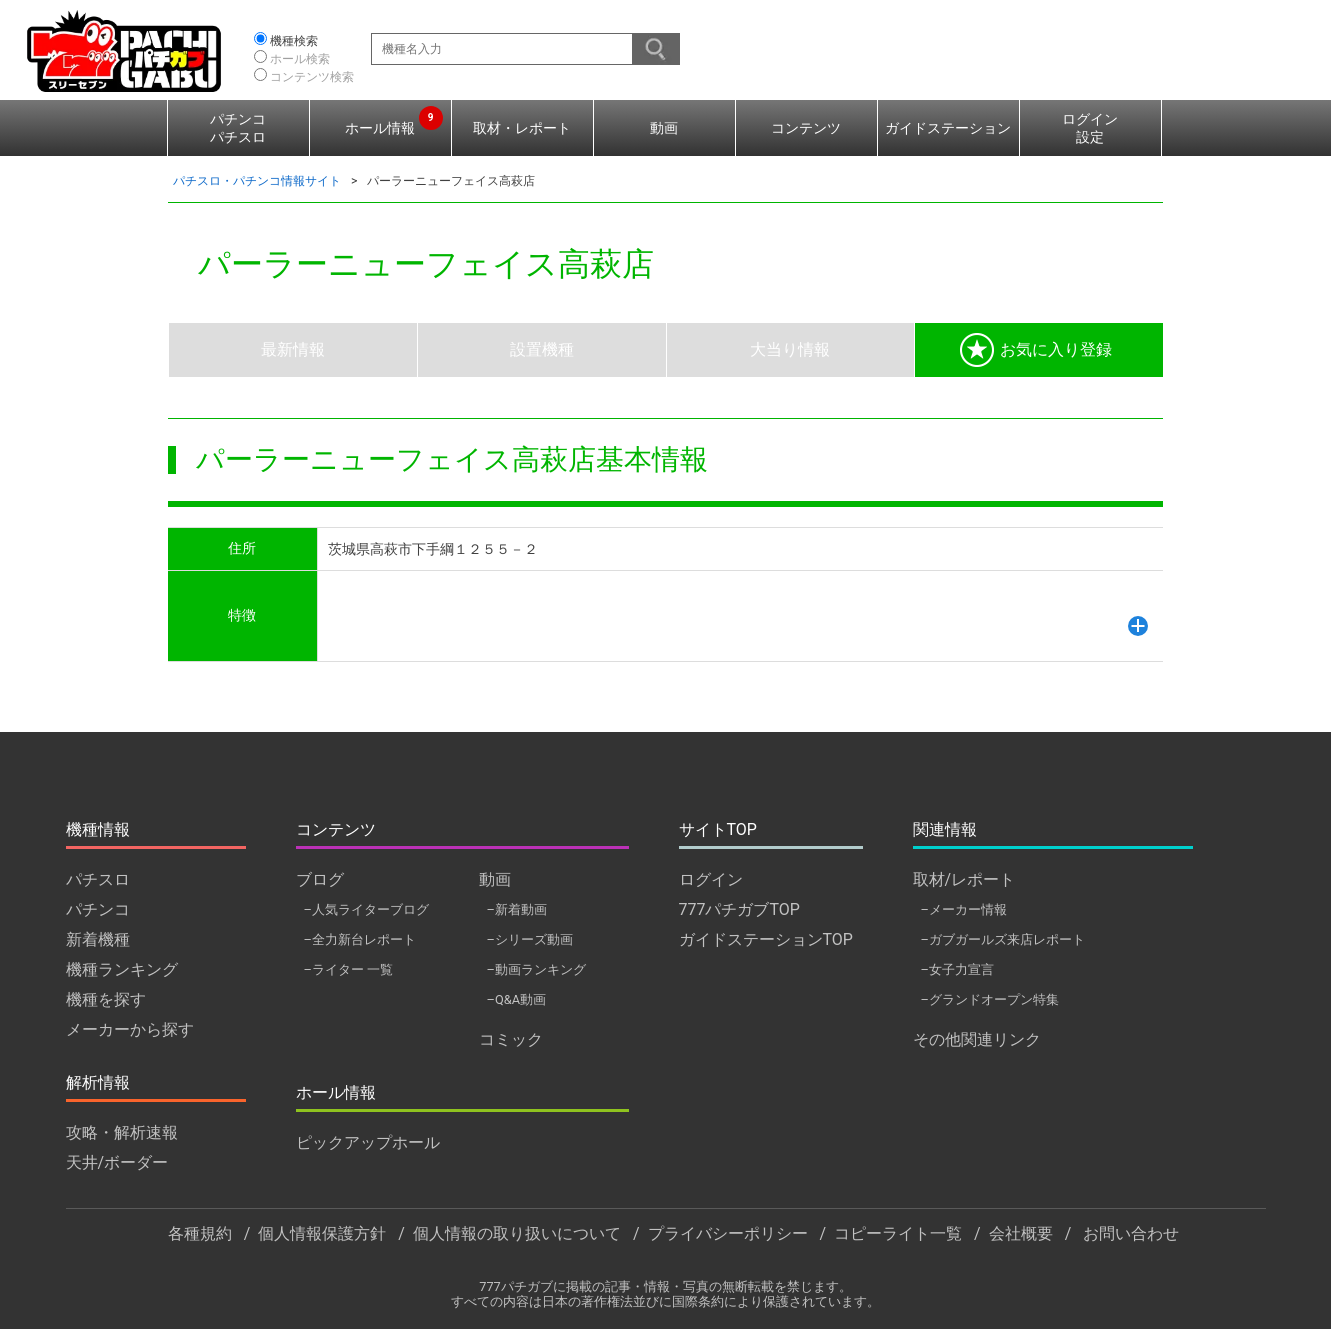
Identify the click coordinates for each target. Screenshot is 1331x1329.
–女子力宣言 (957, 969)
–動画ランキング (536, 969)
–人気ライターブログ (366, 909)
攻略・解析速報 (122, 1132)
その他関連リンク (977, 1039)
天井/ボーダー (117, 1162)
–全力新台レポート (360, 939)
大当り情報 (790, 349)
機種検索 (294, 41)
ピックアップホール (368, 1142)
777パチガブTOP (739, 909)
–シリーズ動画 (530, 939)
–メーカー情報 (964, 909)
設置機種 (542, 349)
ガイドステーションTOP (766, 939)
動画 (664, 128)
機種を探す (106, 999)
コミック (511, 1039)
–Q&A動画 (517, 999)
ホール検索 (300, 59)
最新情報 (293, 349)
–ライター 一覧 (349, 969)
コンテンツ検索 (312, 77)
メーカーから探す (130, 1029)
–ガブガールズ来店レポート (1003, 939)
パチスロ (98, 879)
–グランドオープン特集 (990, 999)
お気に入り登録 (1036, 350)
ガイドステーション (948, 128)
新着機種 (98, 939)
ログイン (711, 879)
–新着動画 (517, 909)
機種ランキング (122, 969)
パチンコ (98, 909)
